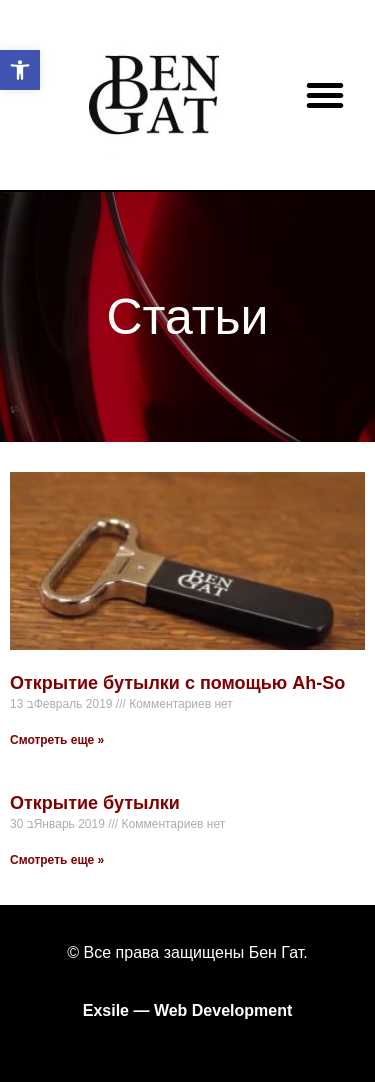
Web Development (223, 1010)
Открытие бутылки (95, 803)
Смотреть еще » (57, 740)
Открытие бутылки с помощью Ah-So (177, 683)
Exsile (106, 1010)
